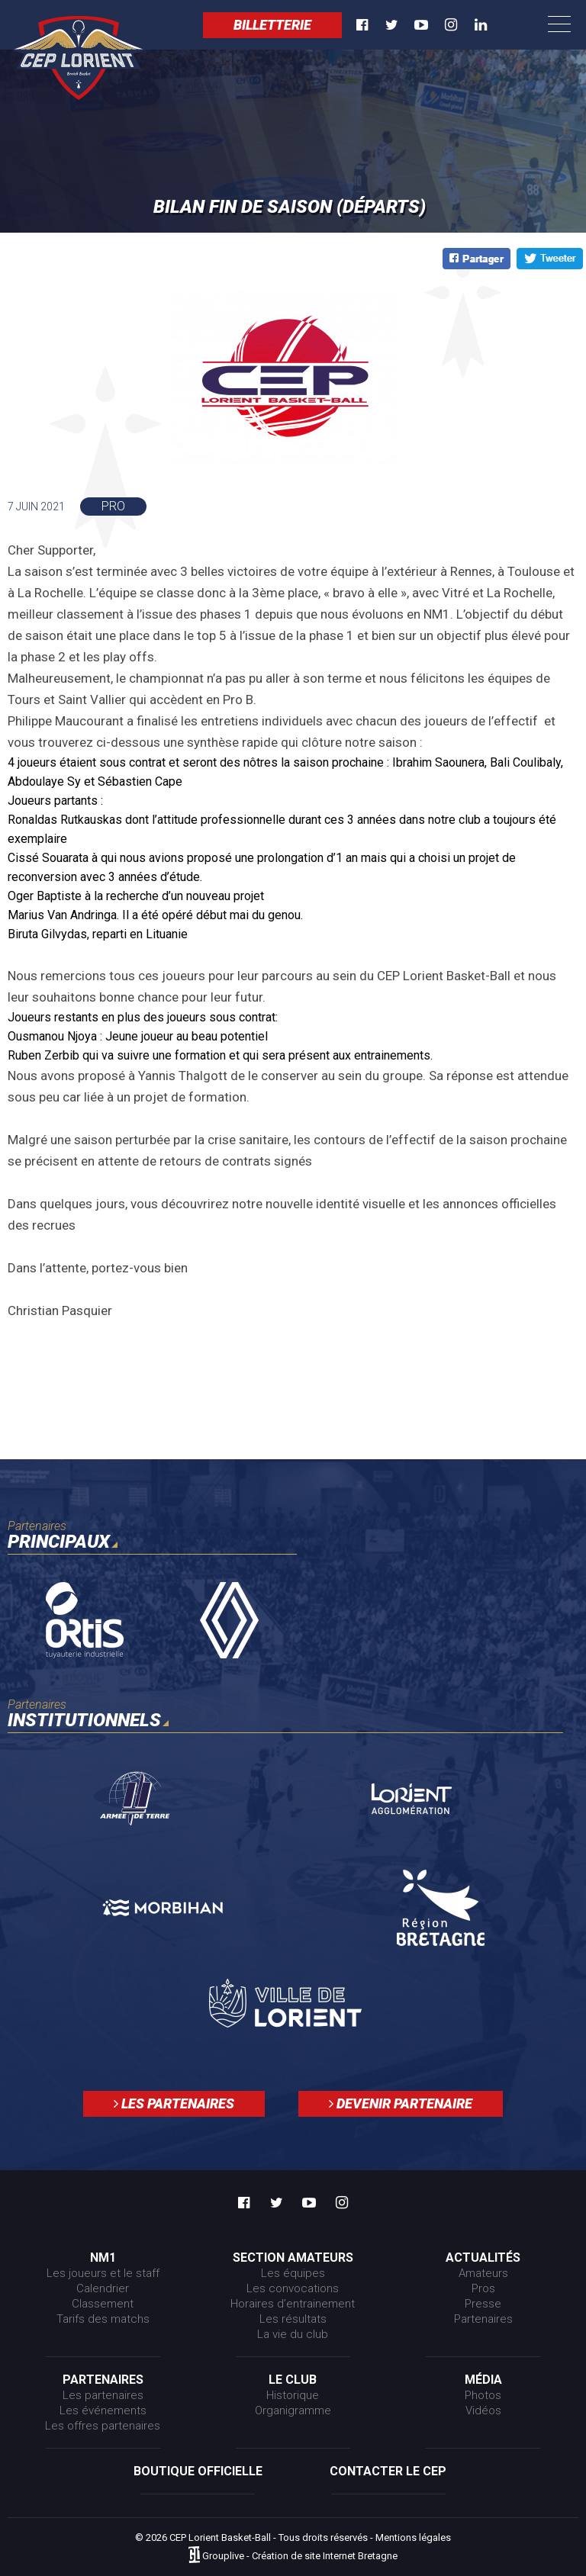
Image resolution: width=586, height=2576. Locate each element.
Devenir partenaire (400, 2103)
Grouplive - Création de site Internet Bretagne (300, 2556)
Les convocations (292, 2288)
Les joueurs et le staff (103, 2273)
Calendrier (102, 2288)
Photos (483, 2395)
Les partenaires (174, 2103)
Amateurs (483, 2273)
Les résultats (293, 2319)
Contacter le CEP (388, 2471)
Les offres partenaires (102, 2426)
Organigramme (293, 2410)
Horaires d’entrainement (292, 2304)
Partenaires (483, 2319)
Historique (292, 2395)
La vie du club (292, 2334)
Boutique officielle (198, 2471)
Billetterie (272, 25)
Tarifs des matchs (103, 2319)
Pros (483, 2288)
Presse (483, 2304)
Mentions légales (413, 2537)
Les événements (103, 2410)
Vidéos (483, 2410)
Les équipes (293, 2273)
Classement (103, 2304)
